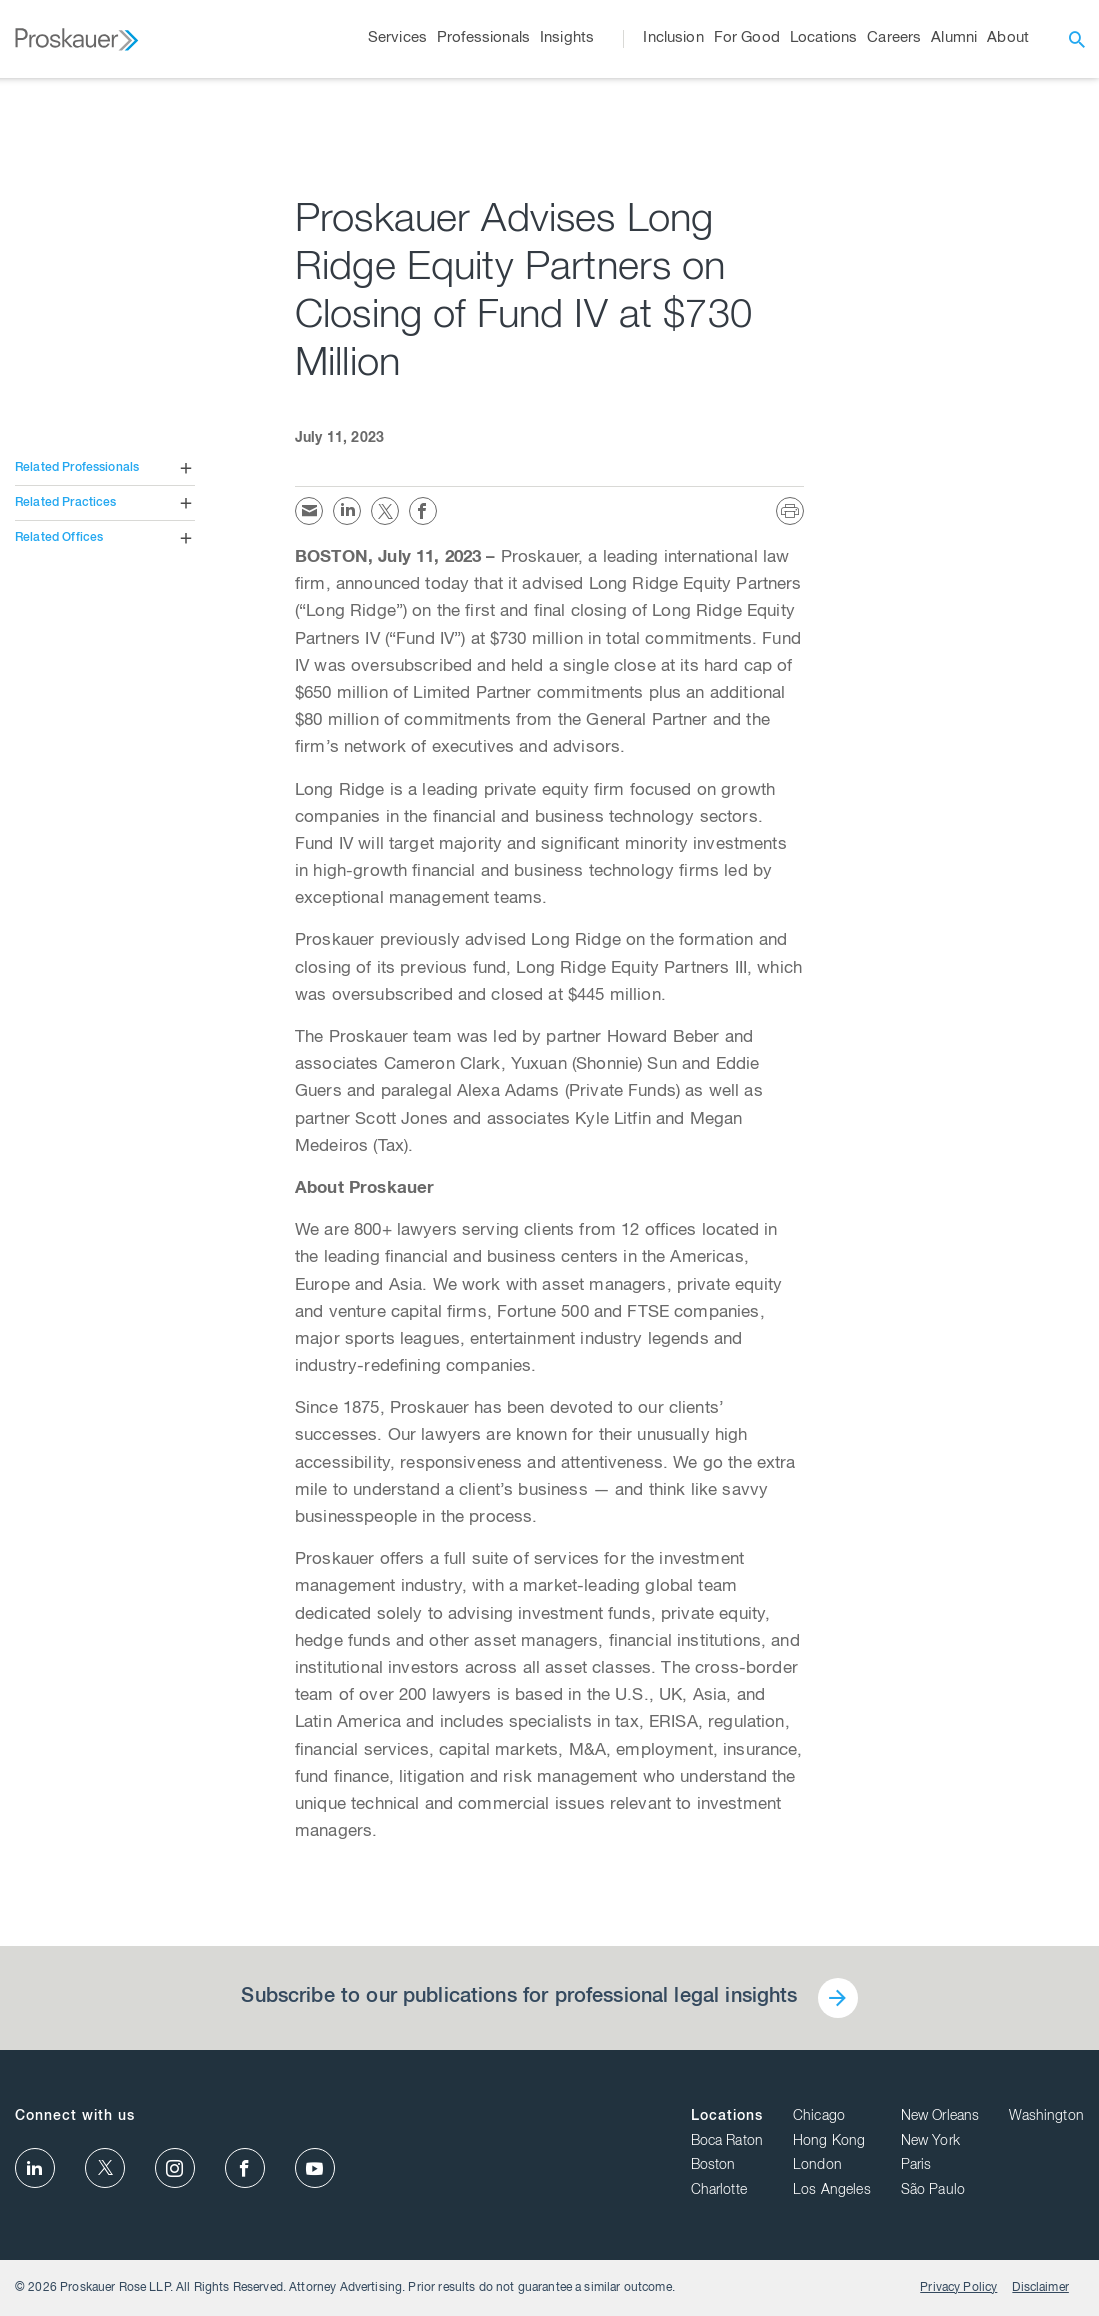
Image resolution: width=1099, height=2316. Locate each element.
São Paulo (933, 2191)
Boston (713, 2166)
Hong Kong (829, 2142)
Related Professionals (77, 468)
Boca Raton (727, 2142)
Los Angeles (832, 2191)
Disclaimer (1040, 2288)
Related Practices (66, 503)
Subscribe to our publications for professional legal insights (519, 1998)
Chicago (819, 2117)
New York (930, 2142)
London (817, 2166)
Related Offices (59, 538)
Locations (727, 2117)
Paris (916, 2166)
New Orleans (940, 2117)
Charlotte (719, 2191)
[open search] (1077, 39)
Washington (1046, 2117)
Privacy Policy (958, 2288)
